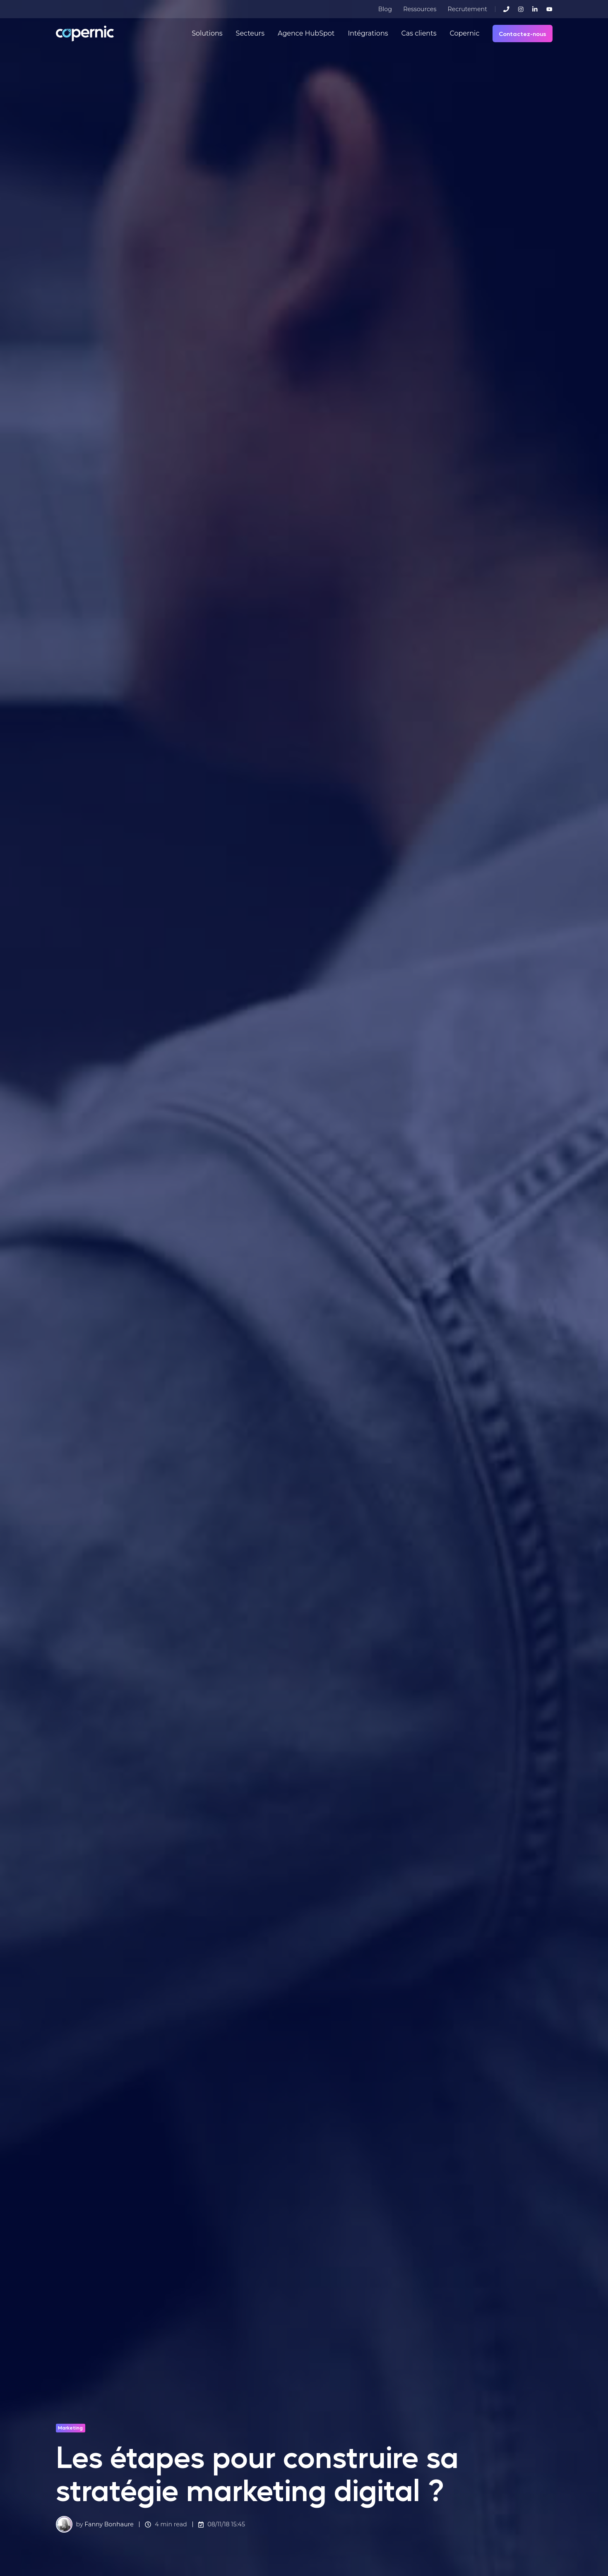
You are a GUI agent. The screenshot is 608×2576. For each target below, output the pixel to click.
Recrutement (467, 9)
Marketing (70, 2427)
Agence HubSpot (306, 33)
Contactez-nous (522, 33)
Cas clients (419, 33)
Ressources (419, 9)
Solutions (207, 33)
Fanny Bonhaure (109, 2524)
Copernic (464, 33)
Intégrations (368, 33)
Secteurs (250, 33)
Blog (385, 9)
